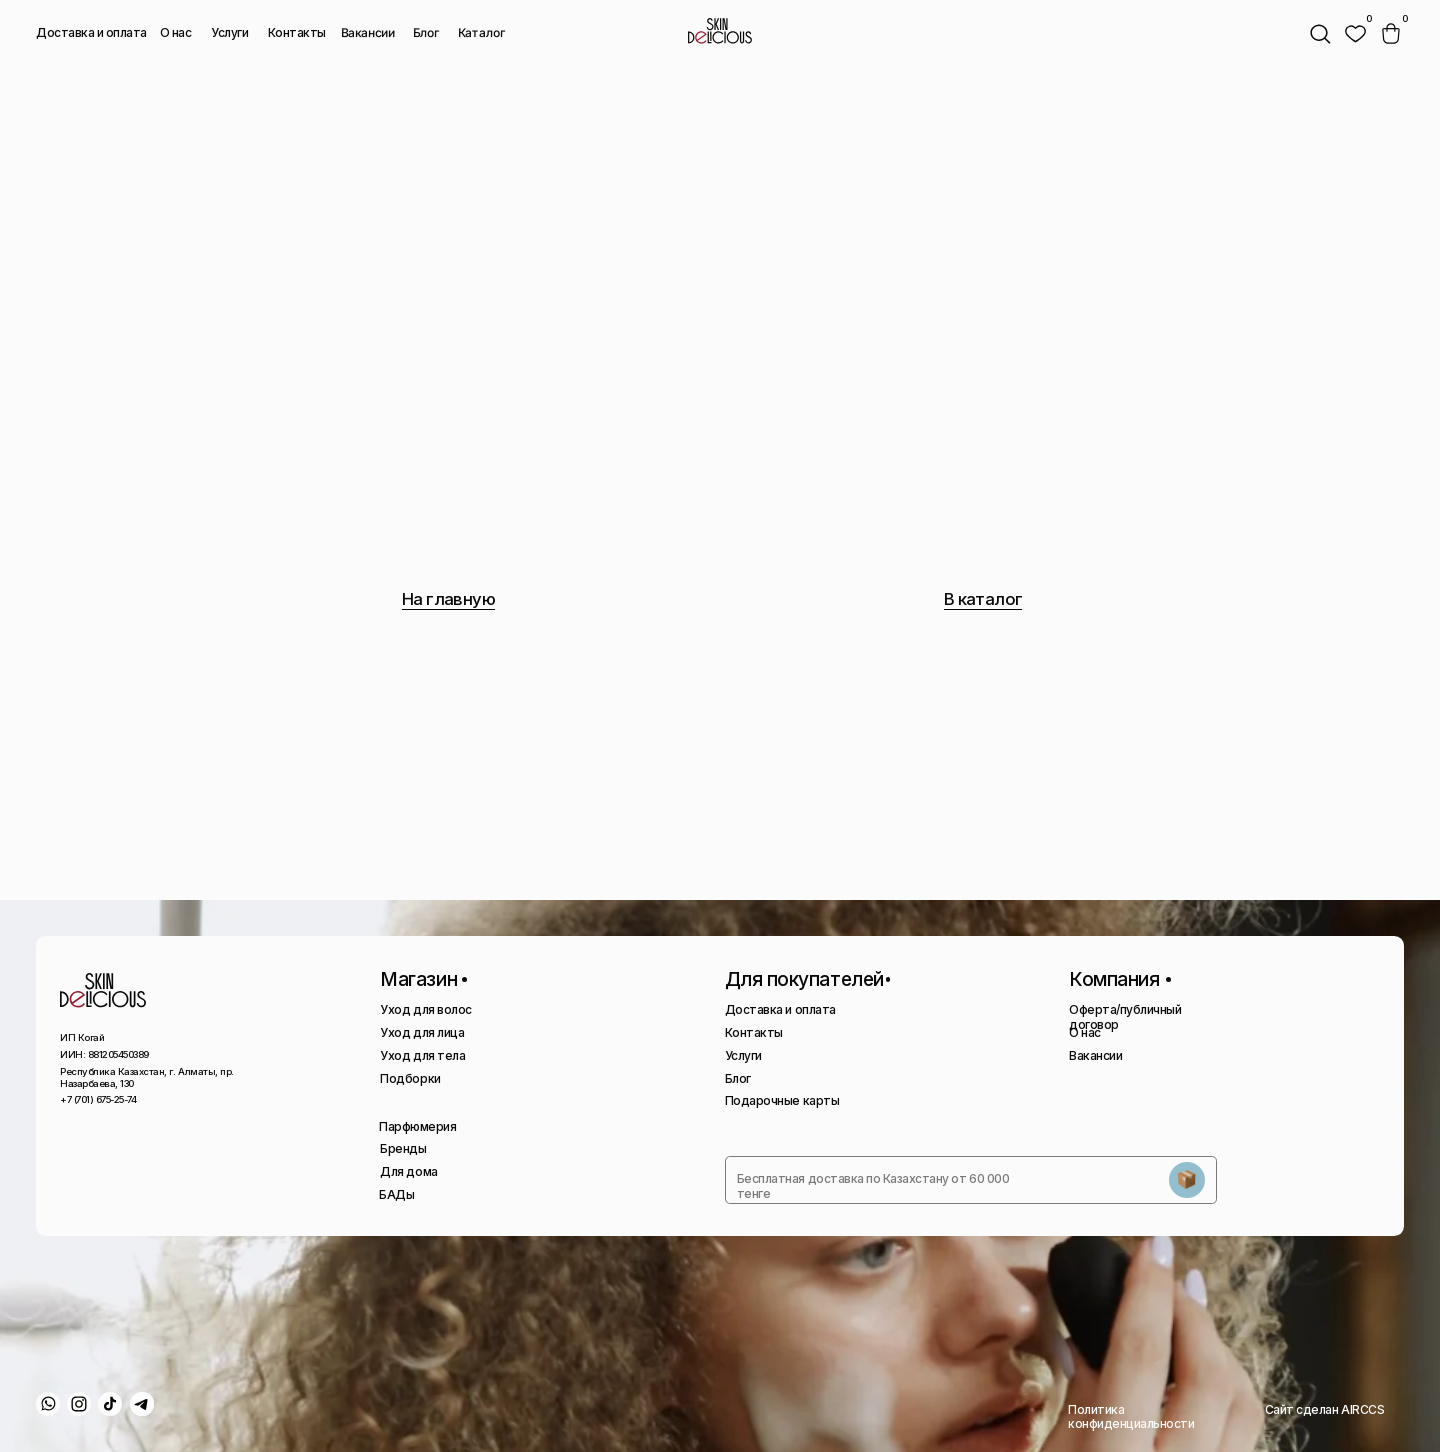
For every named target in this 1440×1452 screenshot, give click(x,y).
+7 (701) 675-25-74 (98, 1099)
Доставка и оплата (91, 32)
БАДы (396, 1194)
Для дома (408, 1171)
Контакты (297, 32)
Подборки (410, 1078)
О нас (176, 32)
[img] (1355, 34)
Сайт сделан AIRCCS (1324, 1409)
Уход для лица (422, 1032)
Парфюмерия (417, 1126)
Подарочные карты (782, 1100)
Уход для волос (425, 1009)
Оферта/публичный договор (1125, 1016)
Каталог (481, 33)
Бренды (403, 1148)
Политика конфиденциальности (1131, 1416)
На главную (448, 599)
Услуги (229, 32)
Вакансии (367, 33)
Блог (426, 32)
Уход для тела (422, 1055)
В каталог (983, 599)
